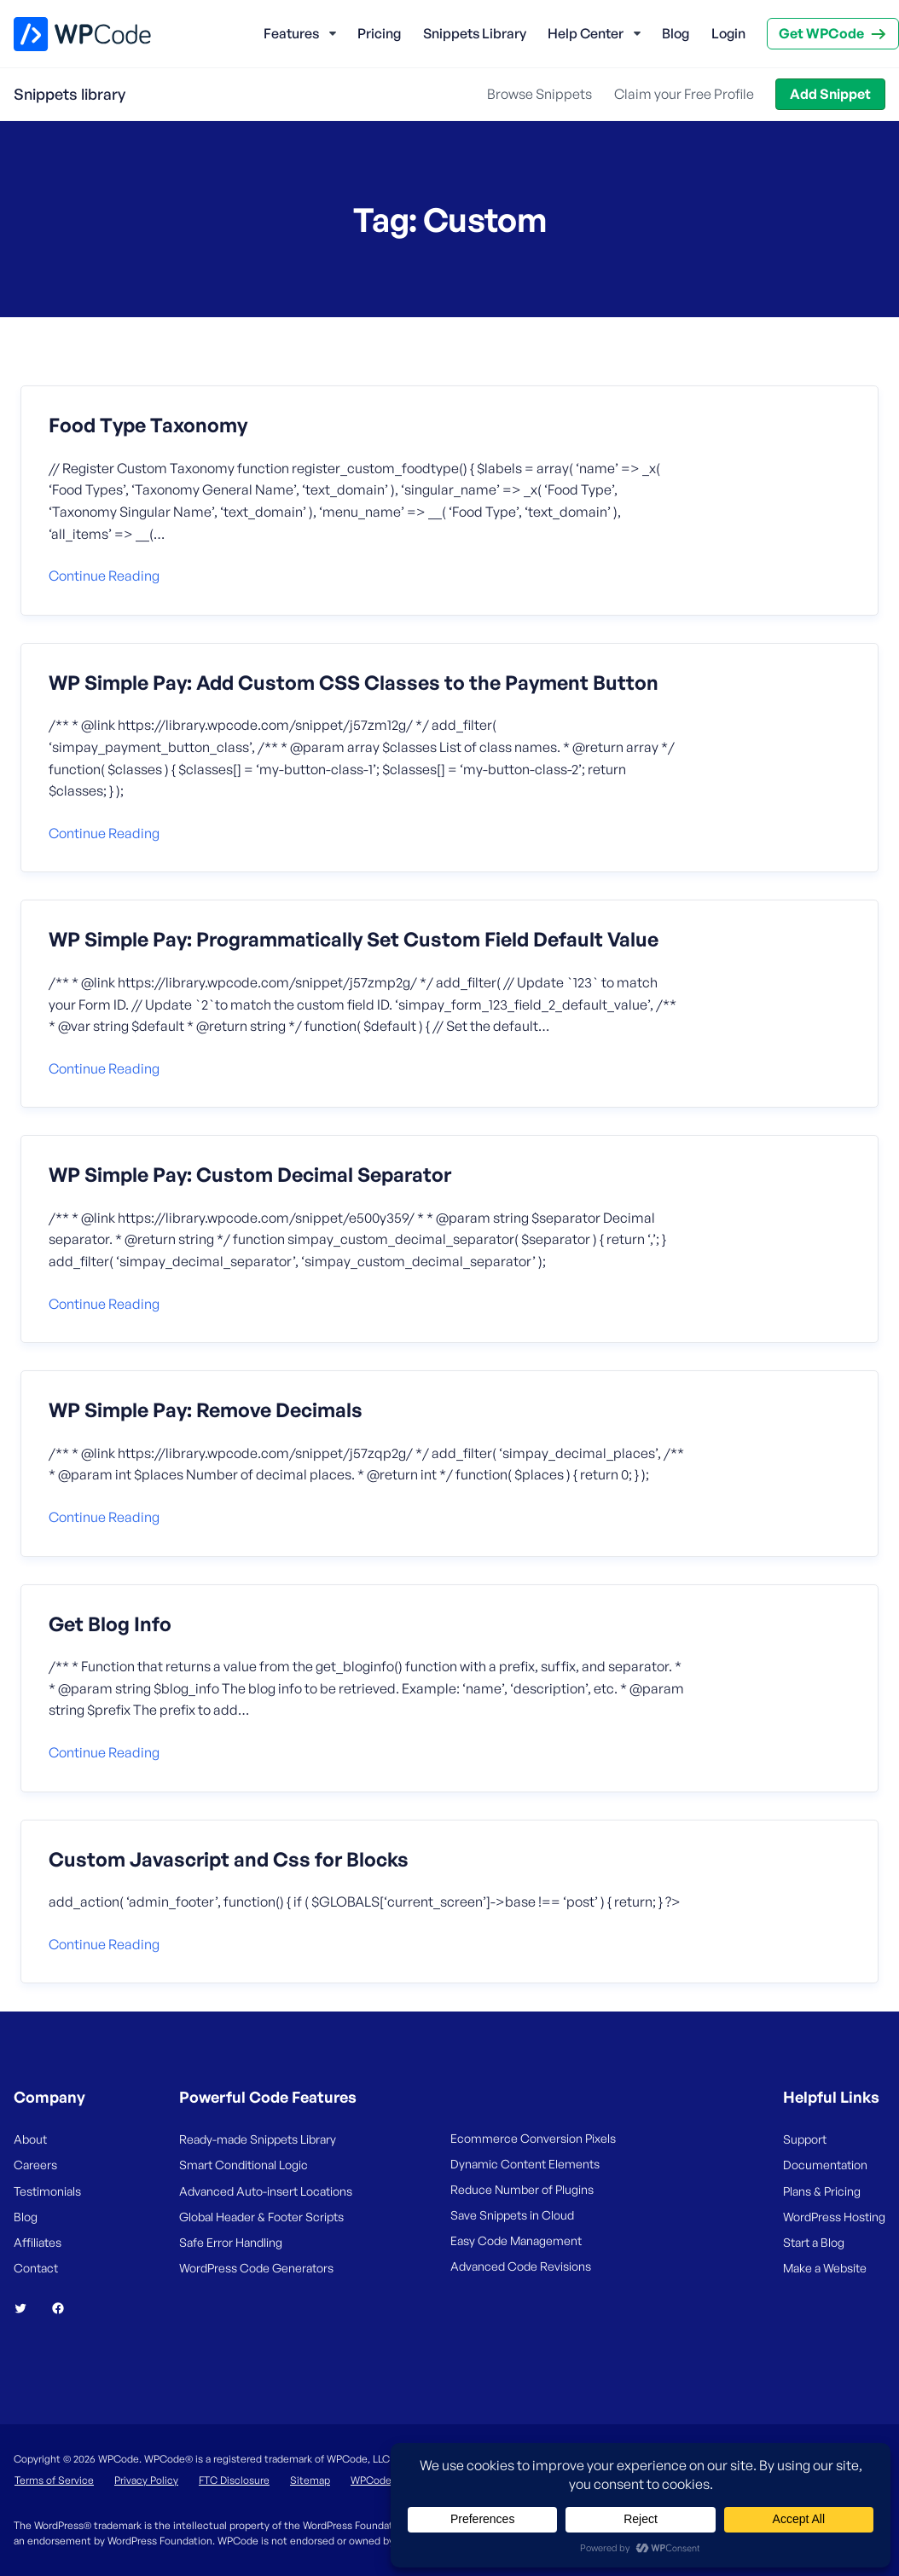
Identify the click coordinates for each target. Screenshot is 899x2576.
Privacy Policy (146, 2480)
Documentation (825, 2164)
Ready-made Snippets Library (257, 2139)
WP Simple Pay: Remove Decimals (205, 1410)
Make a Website (825, 2268)
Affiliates (37, 2242)
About (30, 2139)
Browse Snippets (539, 93)
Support (804, 2139)
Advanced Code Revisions (520, 2266)
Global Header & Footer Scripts (261, 2216)
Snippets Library (474, 33)
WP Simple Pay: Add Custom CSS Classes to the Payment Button (353, 683)
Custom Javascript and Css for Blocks (229, 1860)
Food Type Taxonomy (148, 425)
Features (291, 33)
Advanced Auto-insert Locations (265, 2191)
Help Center (586, 33)
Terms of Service (54, 2480)
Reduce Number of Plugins (522, 2189)
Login (728, 33)
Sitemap (310, 2480)
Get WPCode (821, 33)
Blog (675, 33)
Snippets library (69, 93)
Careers (35, 2164)
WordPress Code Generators (256, 2268)
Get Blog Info (110, 1624)
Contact (36, 2268)
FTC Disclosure (234, 2480)
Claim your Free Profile (684, 93)
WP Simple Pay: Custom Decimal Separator (250, 1175)
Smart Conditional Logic (243, 2164)
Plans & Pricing (822, 2191)
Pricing (379, 33)
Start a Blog (813, 2242)
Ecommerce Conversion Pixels (533, 2138)
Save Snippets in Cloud (512, 2215)
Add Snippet (830, 93)
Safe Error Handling (230, 2242)
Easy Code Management (516, 2240)
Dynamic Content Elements (525, 2163)
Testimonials (47, 2191)
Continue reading (104, 575)
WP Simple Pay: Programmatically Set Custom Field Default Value (353, 940)
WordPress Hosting (834, 2216)
